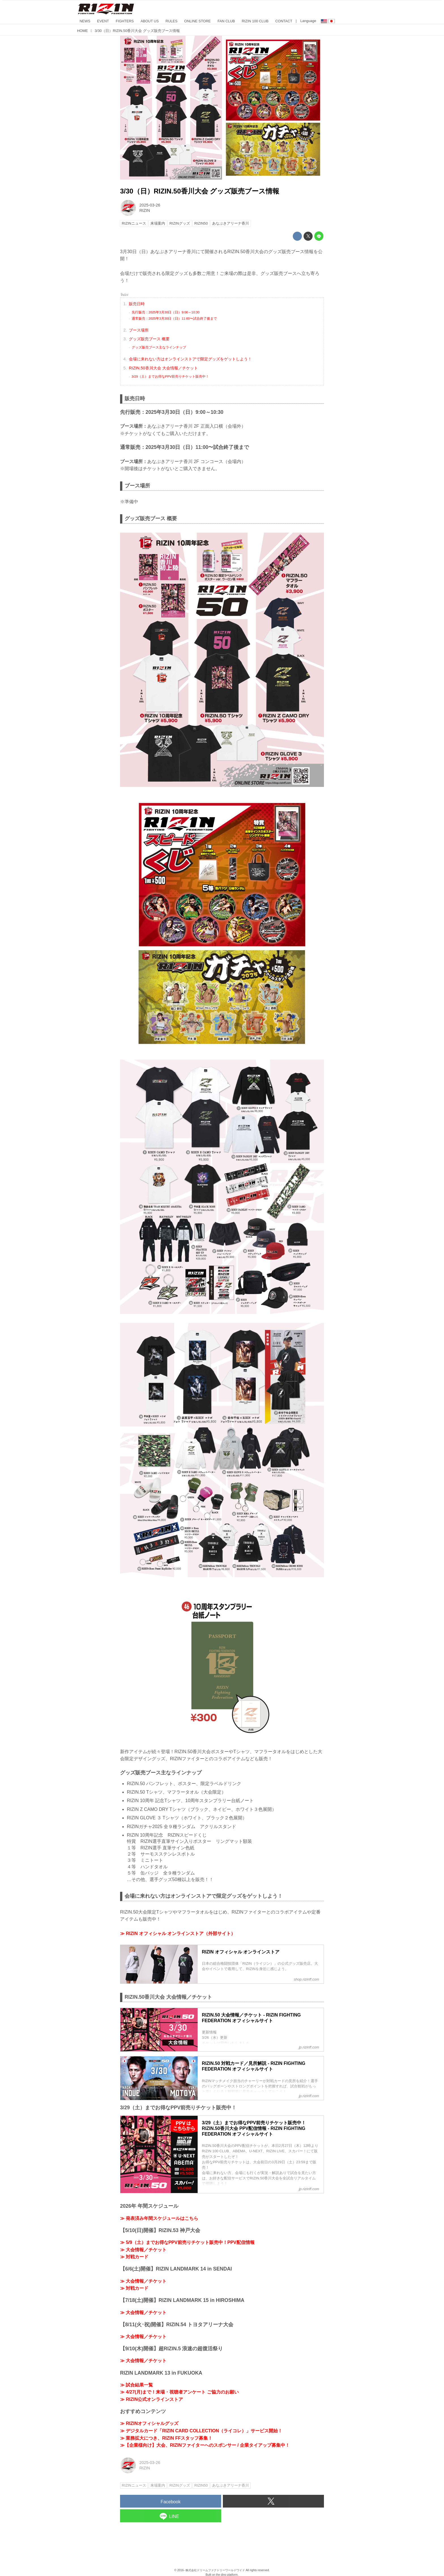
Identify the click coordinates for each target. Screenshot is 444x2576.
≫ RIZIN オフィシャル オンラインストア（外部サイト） (177, 1933)
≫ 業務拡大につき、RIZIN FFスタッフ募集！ (166, 2438)
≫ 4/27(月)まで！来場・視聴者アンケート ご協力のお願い (179, 2392)
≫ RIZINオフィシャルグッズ (149, 2423)
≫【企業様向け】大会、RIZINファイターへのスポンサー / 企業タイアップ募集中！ (205, 2445)
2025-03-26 (149, 205)
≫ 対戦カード (134, 2256)
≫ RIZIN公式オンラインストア (151, 2399)
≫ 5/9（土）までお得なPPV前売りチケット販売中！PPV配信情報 (187, 2242)
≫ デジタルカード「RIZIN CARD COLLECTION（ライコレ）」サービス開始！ (201, 2430)
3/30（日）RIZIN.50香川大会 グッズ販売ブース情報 (199, 191)
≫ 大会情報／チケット (143, 2249)
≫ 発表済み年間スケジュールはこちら (159, 2218)
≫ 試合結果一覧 (136, 2385)
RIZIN (144, 210)
